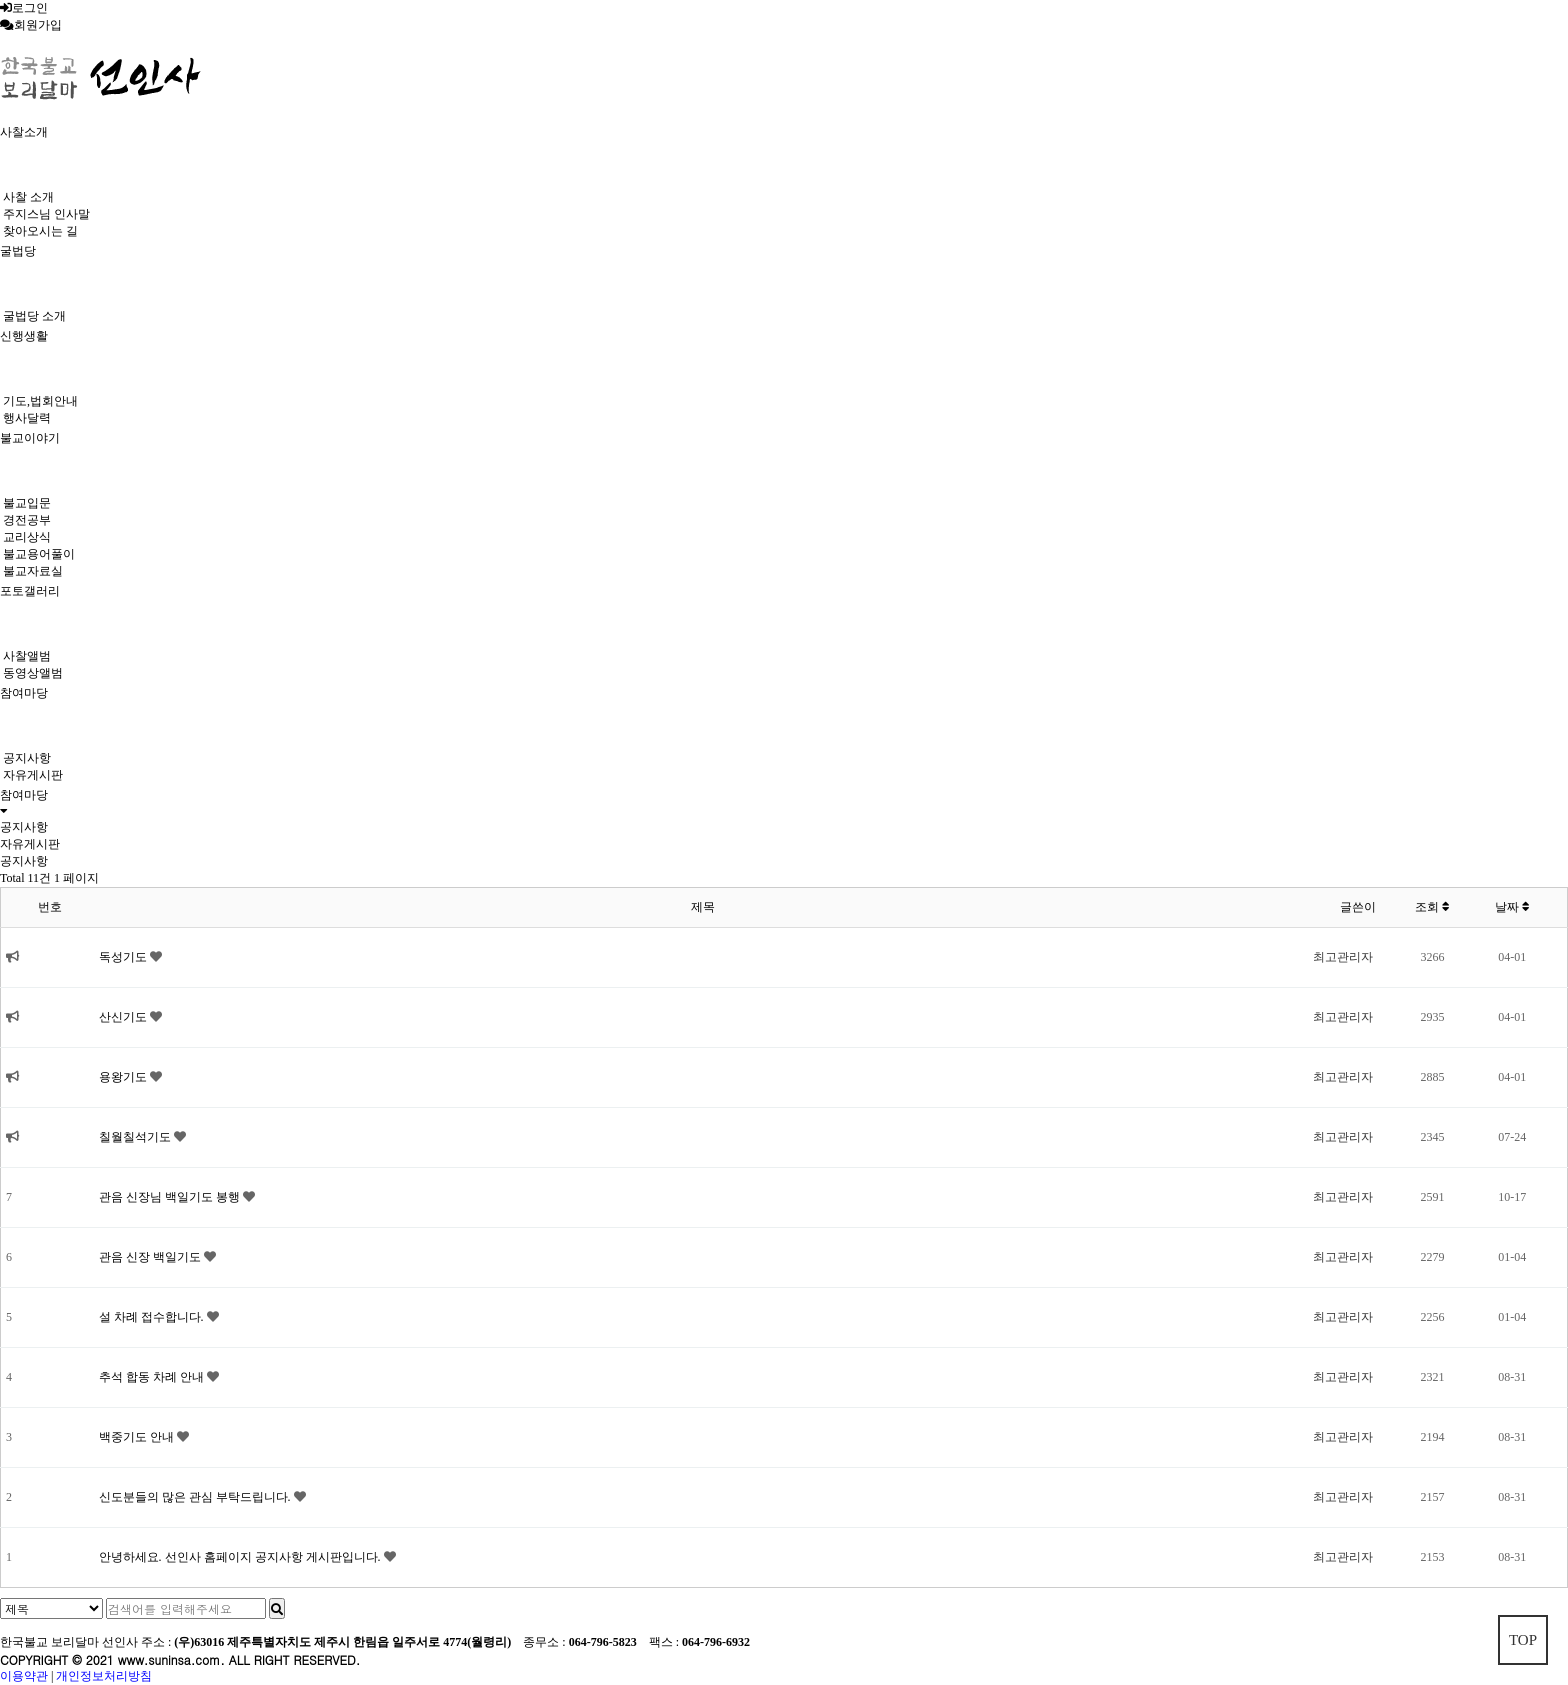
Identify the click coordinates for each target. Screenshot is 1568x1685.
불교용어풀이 (39, 554)
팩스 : (665, 1642)
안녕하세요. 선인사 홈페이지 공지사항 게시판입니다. (241, 1557)
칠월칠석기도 (136, 1137)
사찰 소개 (28, 197)
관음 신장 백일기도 (151, 1257)
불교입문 (27, 503)
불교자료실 (33, 571)
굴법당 (18, 251)
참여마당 (24, 693)
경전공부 (27, 520)
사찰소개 (24, 132)
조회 (1432, 907)
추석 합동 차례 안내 (153, 1377)
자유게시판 (33, 775)
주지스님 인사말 (46, 214)
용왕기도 (124, 1077)
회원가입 (38, 25)
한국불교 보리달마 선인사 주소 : (85, 1642)
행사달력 (27, 418)
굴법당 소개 (34, 316)
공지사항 (27, 758)
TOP (1523, 1640)
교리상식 (27, 537)
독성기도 (124, 957)
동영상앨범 (33, 673)
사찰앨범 (27, 656)
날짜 (1512, 907)
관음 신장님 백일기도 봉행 (171, 1197)
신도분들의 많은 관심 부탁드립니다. (196, 1497)
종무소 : (545, 1642)
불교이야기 (30, 438)
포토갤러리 (30, 591)
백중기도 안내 (138, 1437)
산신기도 (124, 1017)
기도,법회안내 (40, 401)
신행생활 (24, 336)
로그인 (30, 8)
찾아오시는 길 (40, 231)
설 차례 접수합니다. (153, 1317)
